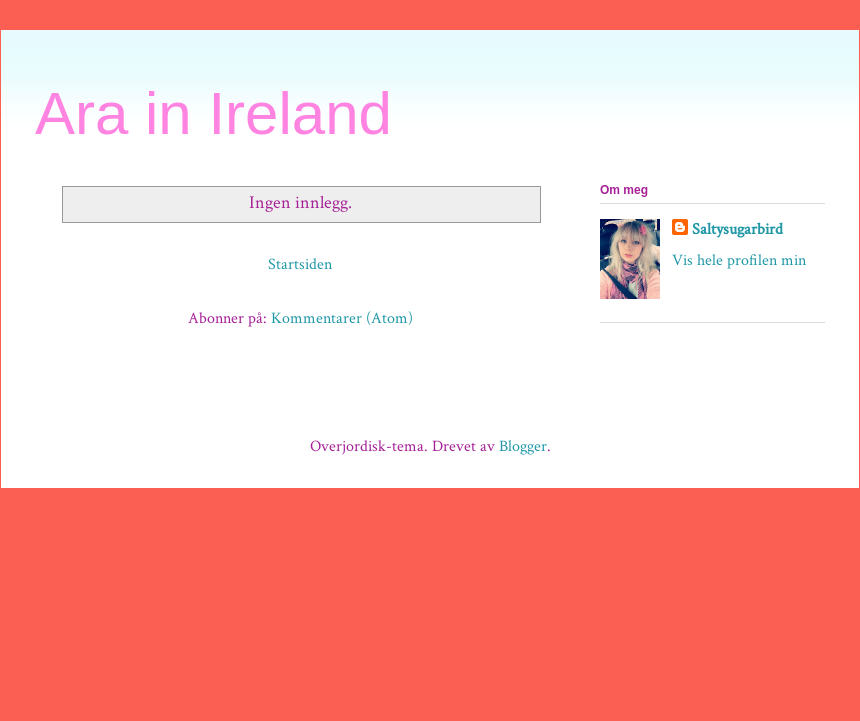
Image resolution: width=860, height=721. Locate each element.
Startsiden (300, 264)
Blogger (523, 446)
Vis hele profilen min (739, 260)
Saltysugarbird (737, 229)
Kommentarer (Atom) (342, 318)
